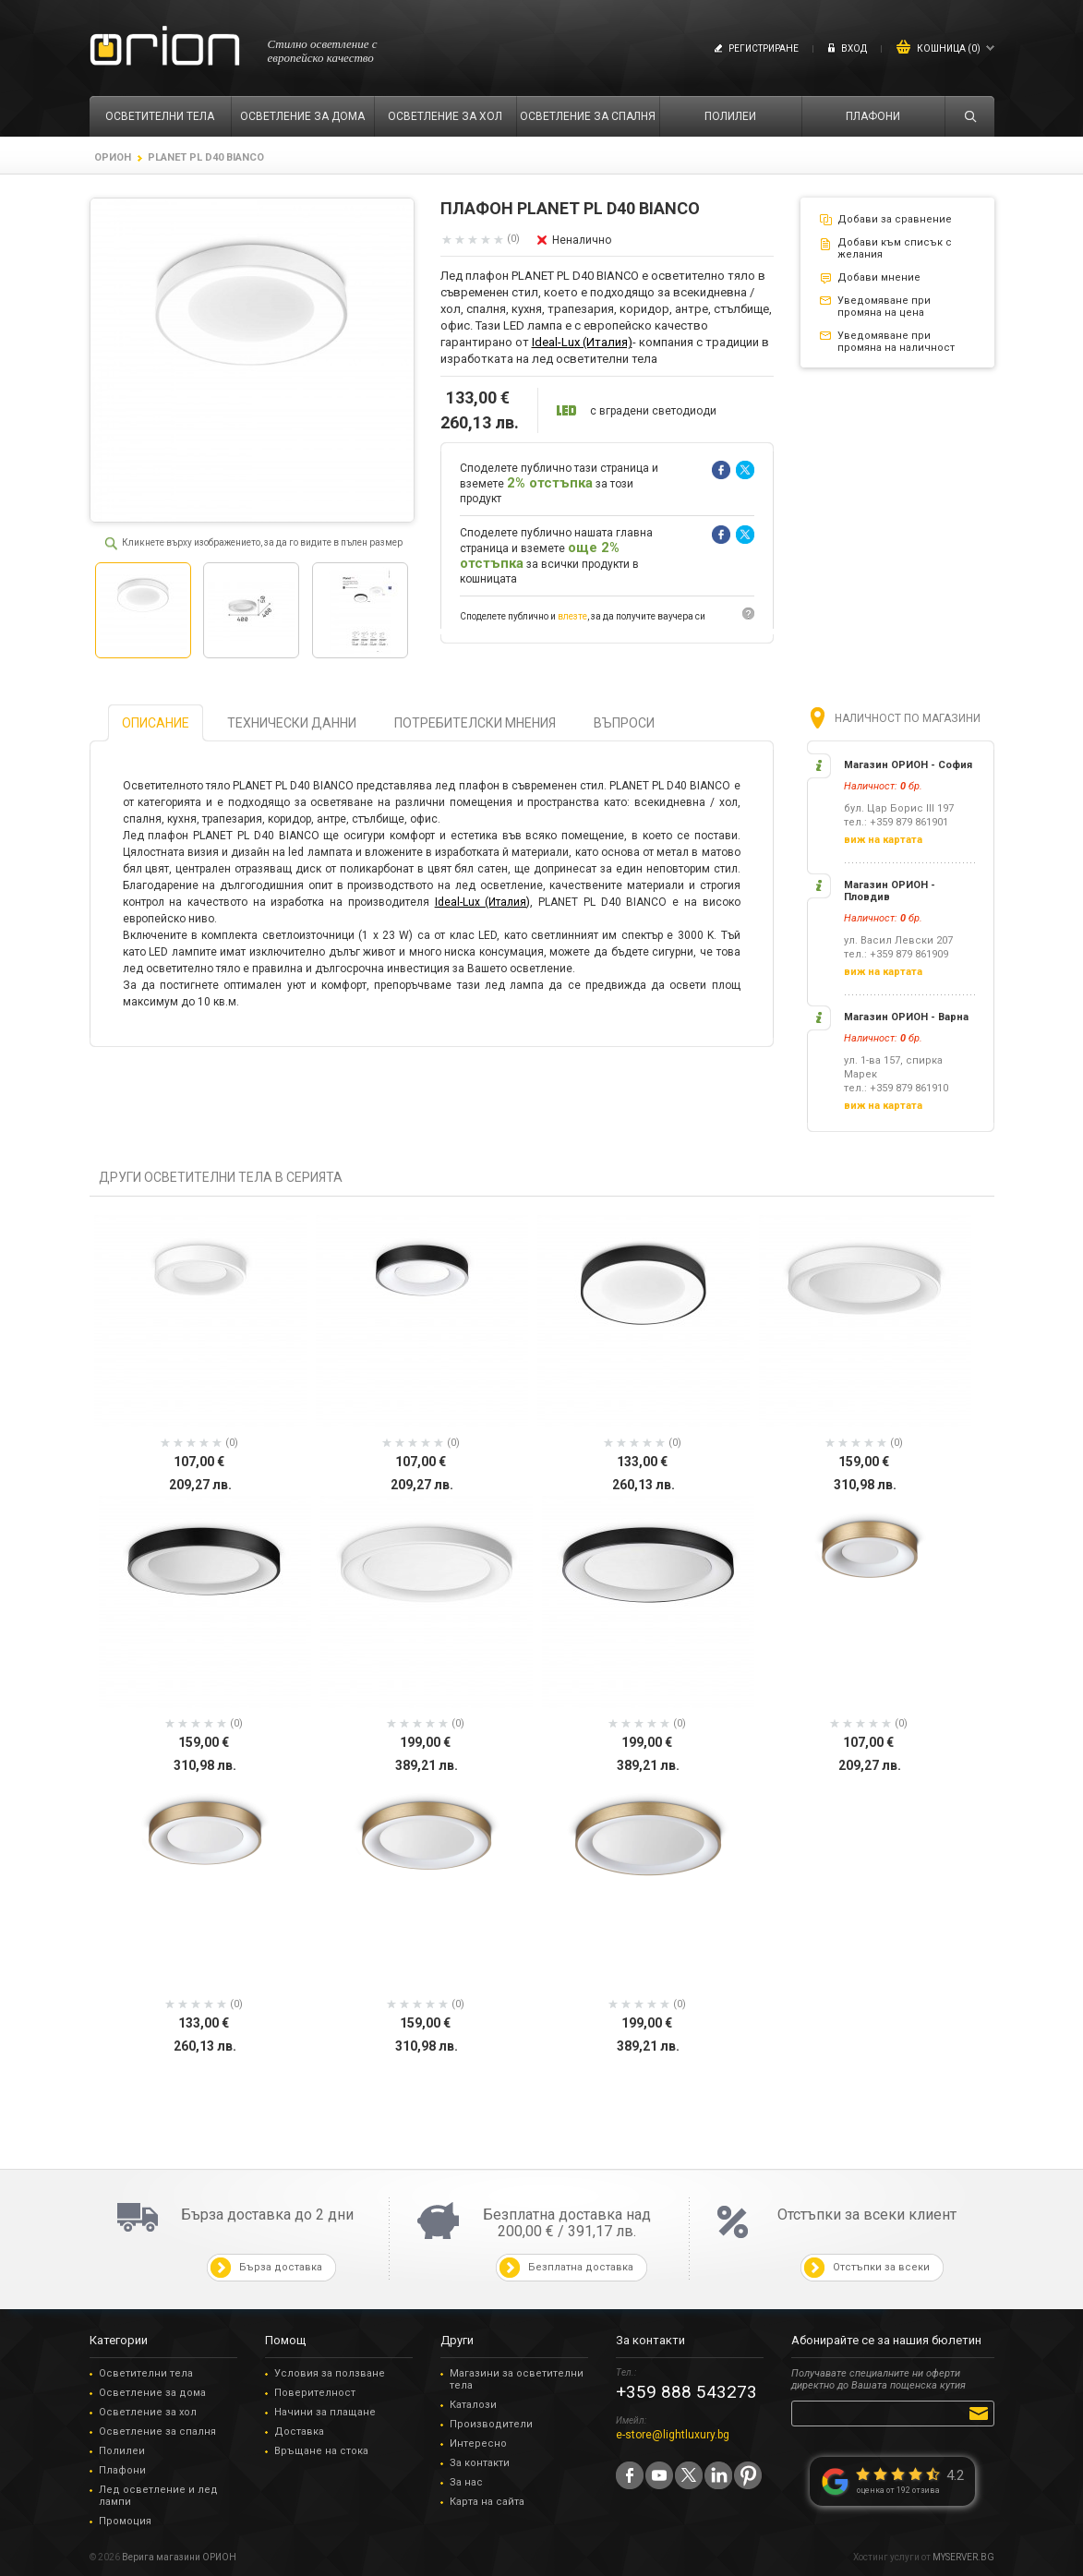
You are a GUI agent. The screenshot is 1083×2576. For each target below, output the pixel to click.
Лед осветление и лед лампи (158, 2496)
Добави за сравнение (894, 219)
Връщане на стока (321, 2451)
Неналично (581, 240)
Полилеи (122, 2451)
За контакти (480, 2463)
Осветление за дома (152, 2393)
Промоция (125, 2521)
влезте (572, 616)
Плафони (122, 2470)
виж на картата (883, 840)
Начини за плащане (325, 2412)
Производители (491, 2424)
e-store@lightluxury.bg (672, 2434)
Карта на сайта (487, 2502)
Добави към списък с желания (894, 248)
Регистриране (763, 48)
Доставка (299, 2432)
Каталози (473, 2405)
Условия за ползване (329, 2373)
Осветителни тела (146, 2373)
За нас (466, 2482)
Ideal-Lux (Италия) (582, 342)
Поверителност (314, 2393)
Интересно (478, 2444)
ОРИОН (112, 157)
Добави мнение (879, 277)
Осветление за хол (148, 2412)
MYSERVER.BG (963, 2557)
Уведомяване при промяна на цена (884, 307)
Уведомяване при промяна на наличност (896, 342)
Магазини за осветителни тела (517, 2379)
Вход (854, 48)
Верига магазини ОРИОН (179, 2557)
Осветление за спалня (157, 2432)
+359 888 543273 (686, 2391)
